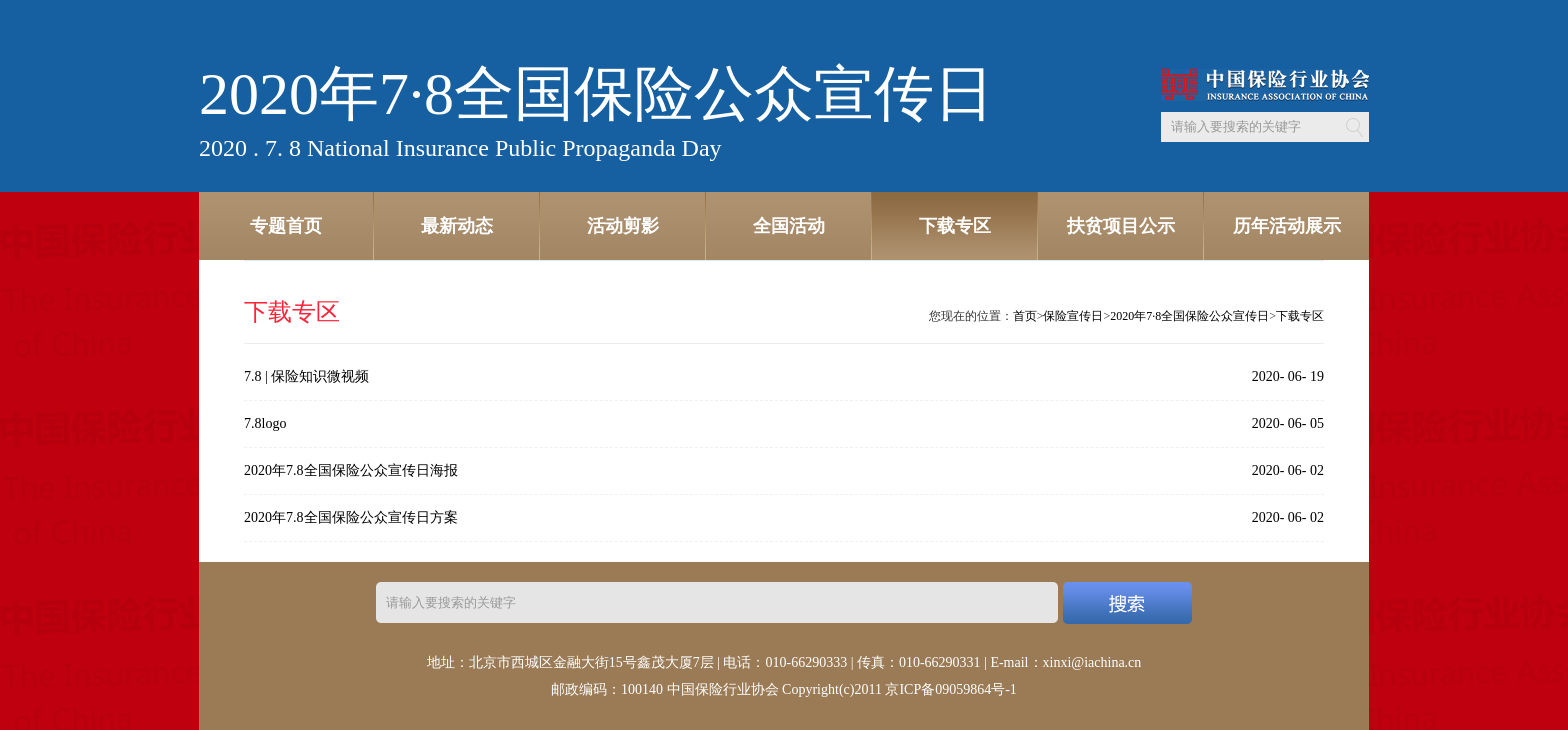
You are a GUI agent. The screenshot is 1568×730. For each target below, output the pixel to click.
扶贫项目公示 (1121, 226)
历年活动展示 (1287, 226)
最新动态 (457, 226)
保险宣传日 (1073, 316)
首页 (1025, 316)
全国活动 (789, 226)
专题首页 (286, 226)
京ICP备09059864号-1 (950, 689)
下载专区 (955, 226)
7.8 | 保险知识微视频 (306, 376)
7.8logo (265, 423)
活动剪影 (623, 226)
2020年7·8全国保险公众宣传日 (1189, 316)
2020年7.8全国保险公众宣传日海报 (351, 470)
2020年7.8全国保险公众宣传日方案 (351, 517)
